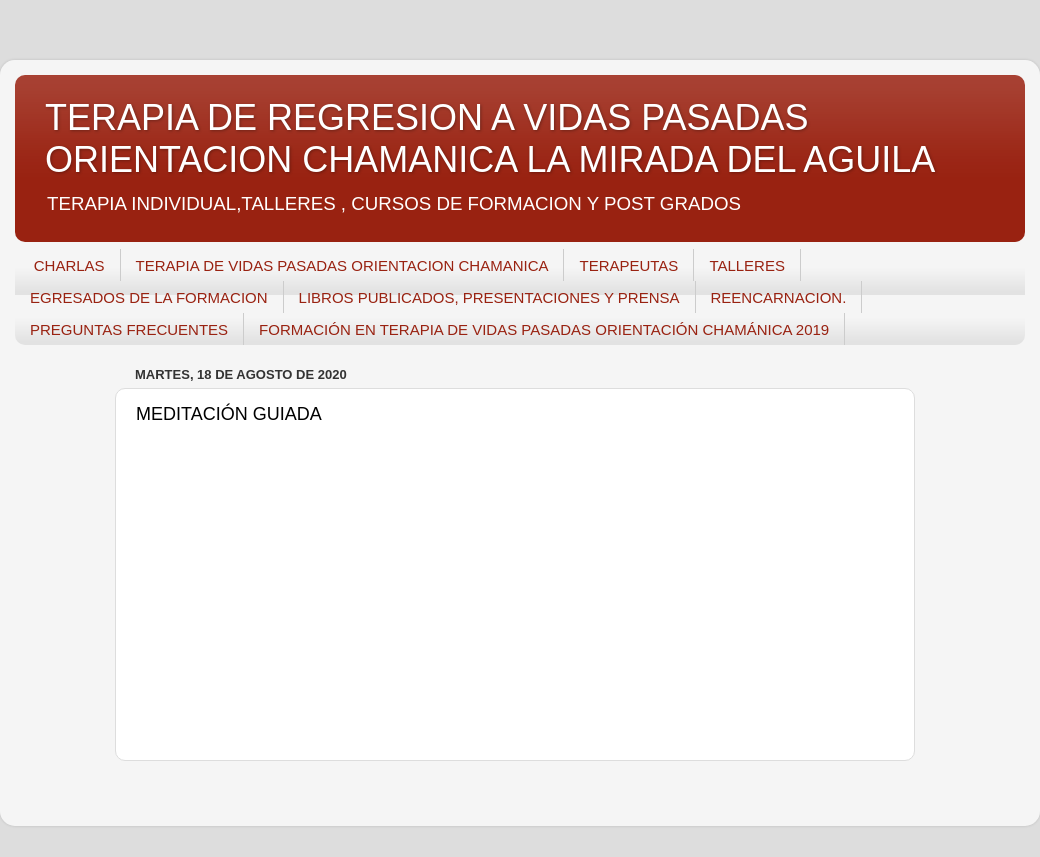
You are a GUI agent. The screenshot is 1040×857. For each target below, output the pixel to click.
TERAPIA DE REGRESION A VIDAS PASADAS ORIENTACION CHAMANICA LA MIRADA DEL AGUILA (490, 138)
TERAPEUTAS (628, 265)
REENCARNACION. (779, 297)
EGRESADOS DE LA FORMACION (149, 297)
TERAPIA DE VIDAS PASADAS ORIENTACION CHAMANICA (342, 265)
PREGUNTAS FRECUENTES (129, 329)
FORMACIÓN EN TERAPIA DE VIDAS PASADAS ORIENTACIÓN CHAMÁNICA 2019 (544, 329)
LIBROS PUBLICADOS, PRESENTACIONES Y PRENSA (489, 297)
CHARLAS (69, 265)
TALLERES (747, 265)
